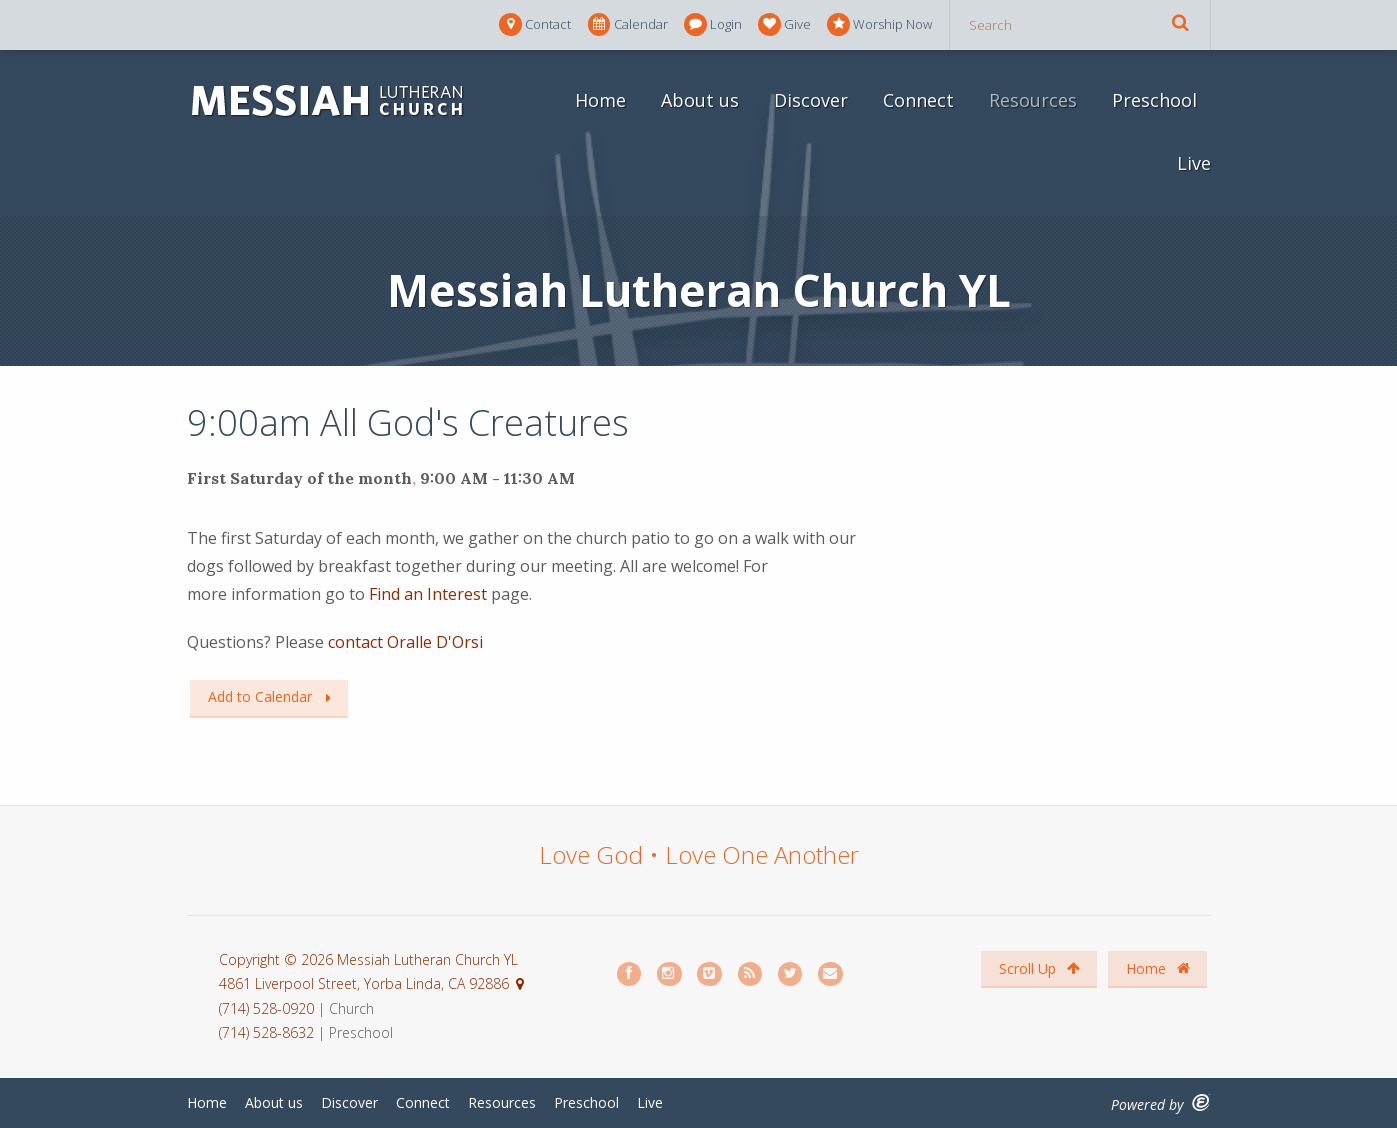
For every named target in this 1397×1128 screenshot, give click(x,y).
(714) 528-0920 (268, 1008)
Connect (918, 100)
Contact (535, 24)
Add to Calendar (260, 696)
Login (713, 24)
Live (1194, 163)
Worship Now (879, 24)
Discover (811, 100)
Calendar (628, 24)
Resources (1033, 100)
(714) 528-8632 (266, 1032)
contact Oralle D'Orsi (403, 642)
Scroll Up (1039, 968)
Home (600, 100)
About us (700, 100)
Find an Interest (426, 594)
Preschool (1154, 100)
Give (784, 24)
